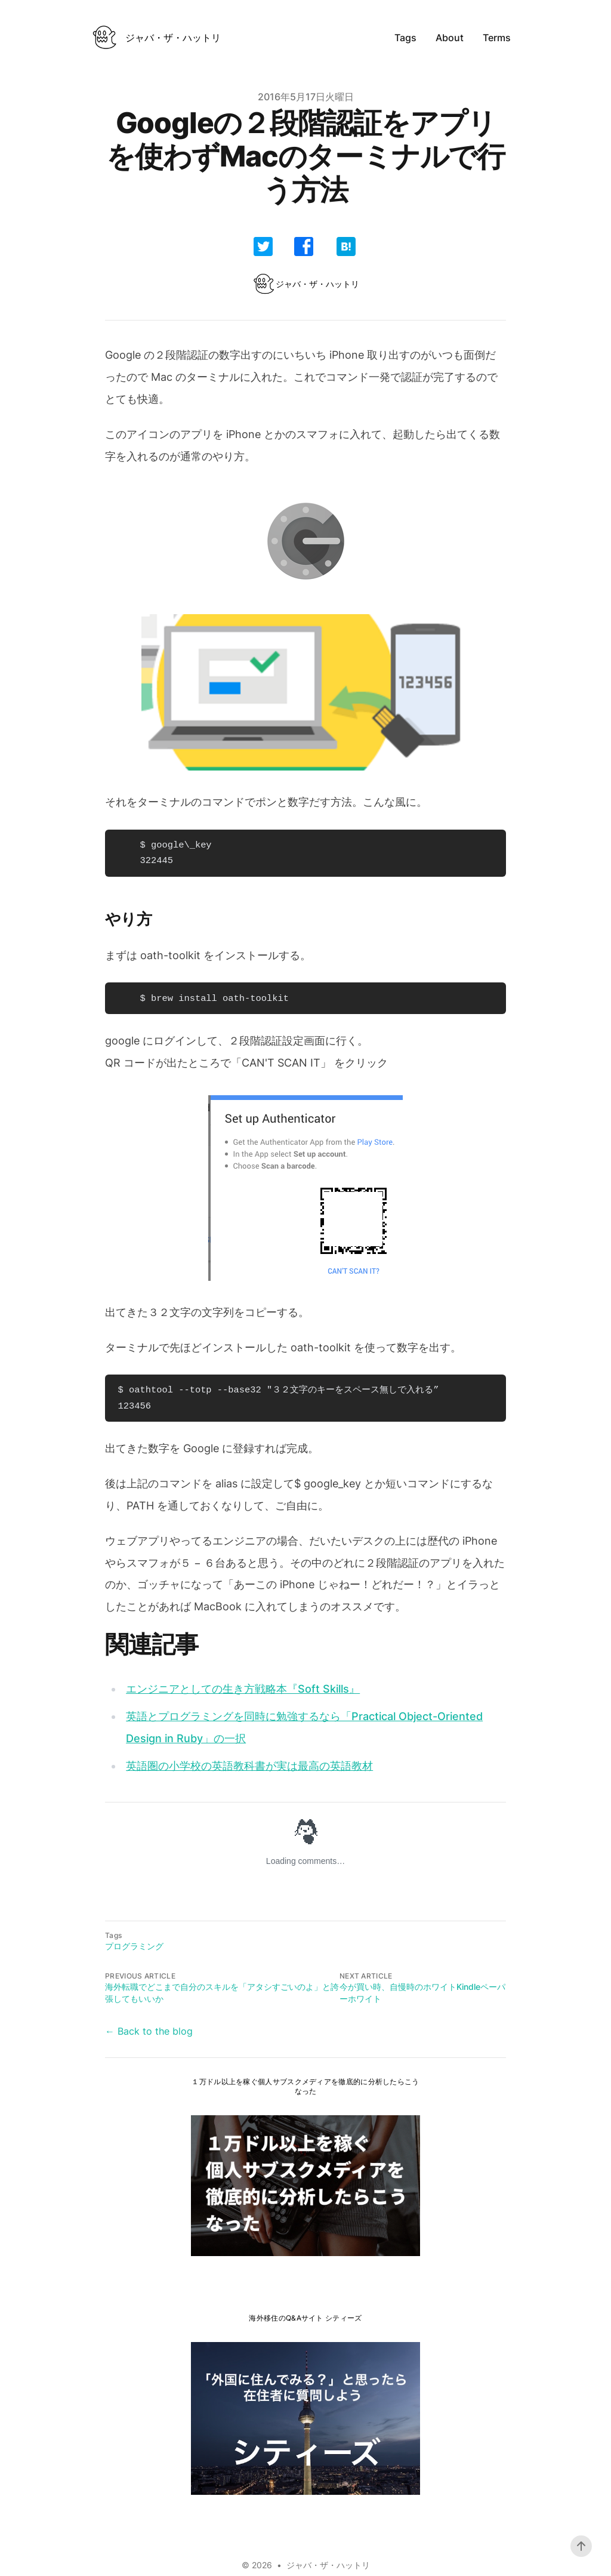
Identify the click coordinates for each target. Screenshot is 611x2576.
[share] (263, 246)
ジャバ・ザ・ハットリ (328, 2565)
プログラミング (134, 1946)
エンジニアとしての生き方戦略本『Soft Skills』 (243, 1689)
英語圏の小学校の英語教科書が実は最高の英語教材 (249, 1766)
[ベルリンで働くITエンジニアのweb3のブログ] (156, 37)
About (450, 38)
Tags (405, 38)
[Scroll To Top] (581, 2546)
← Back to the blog (149, 2031)
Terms (497, 38)
